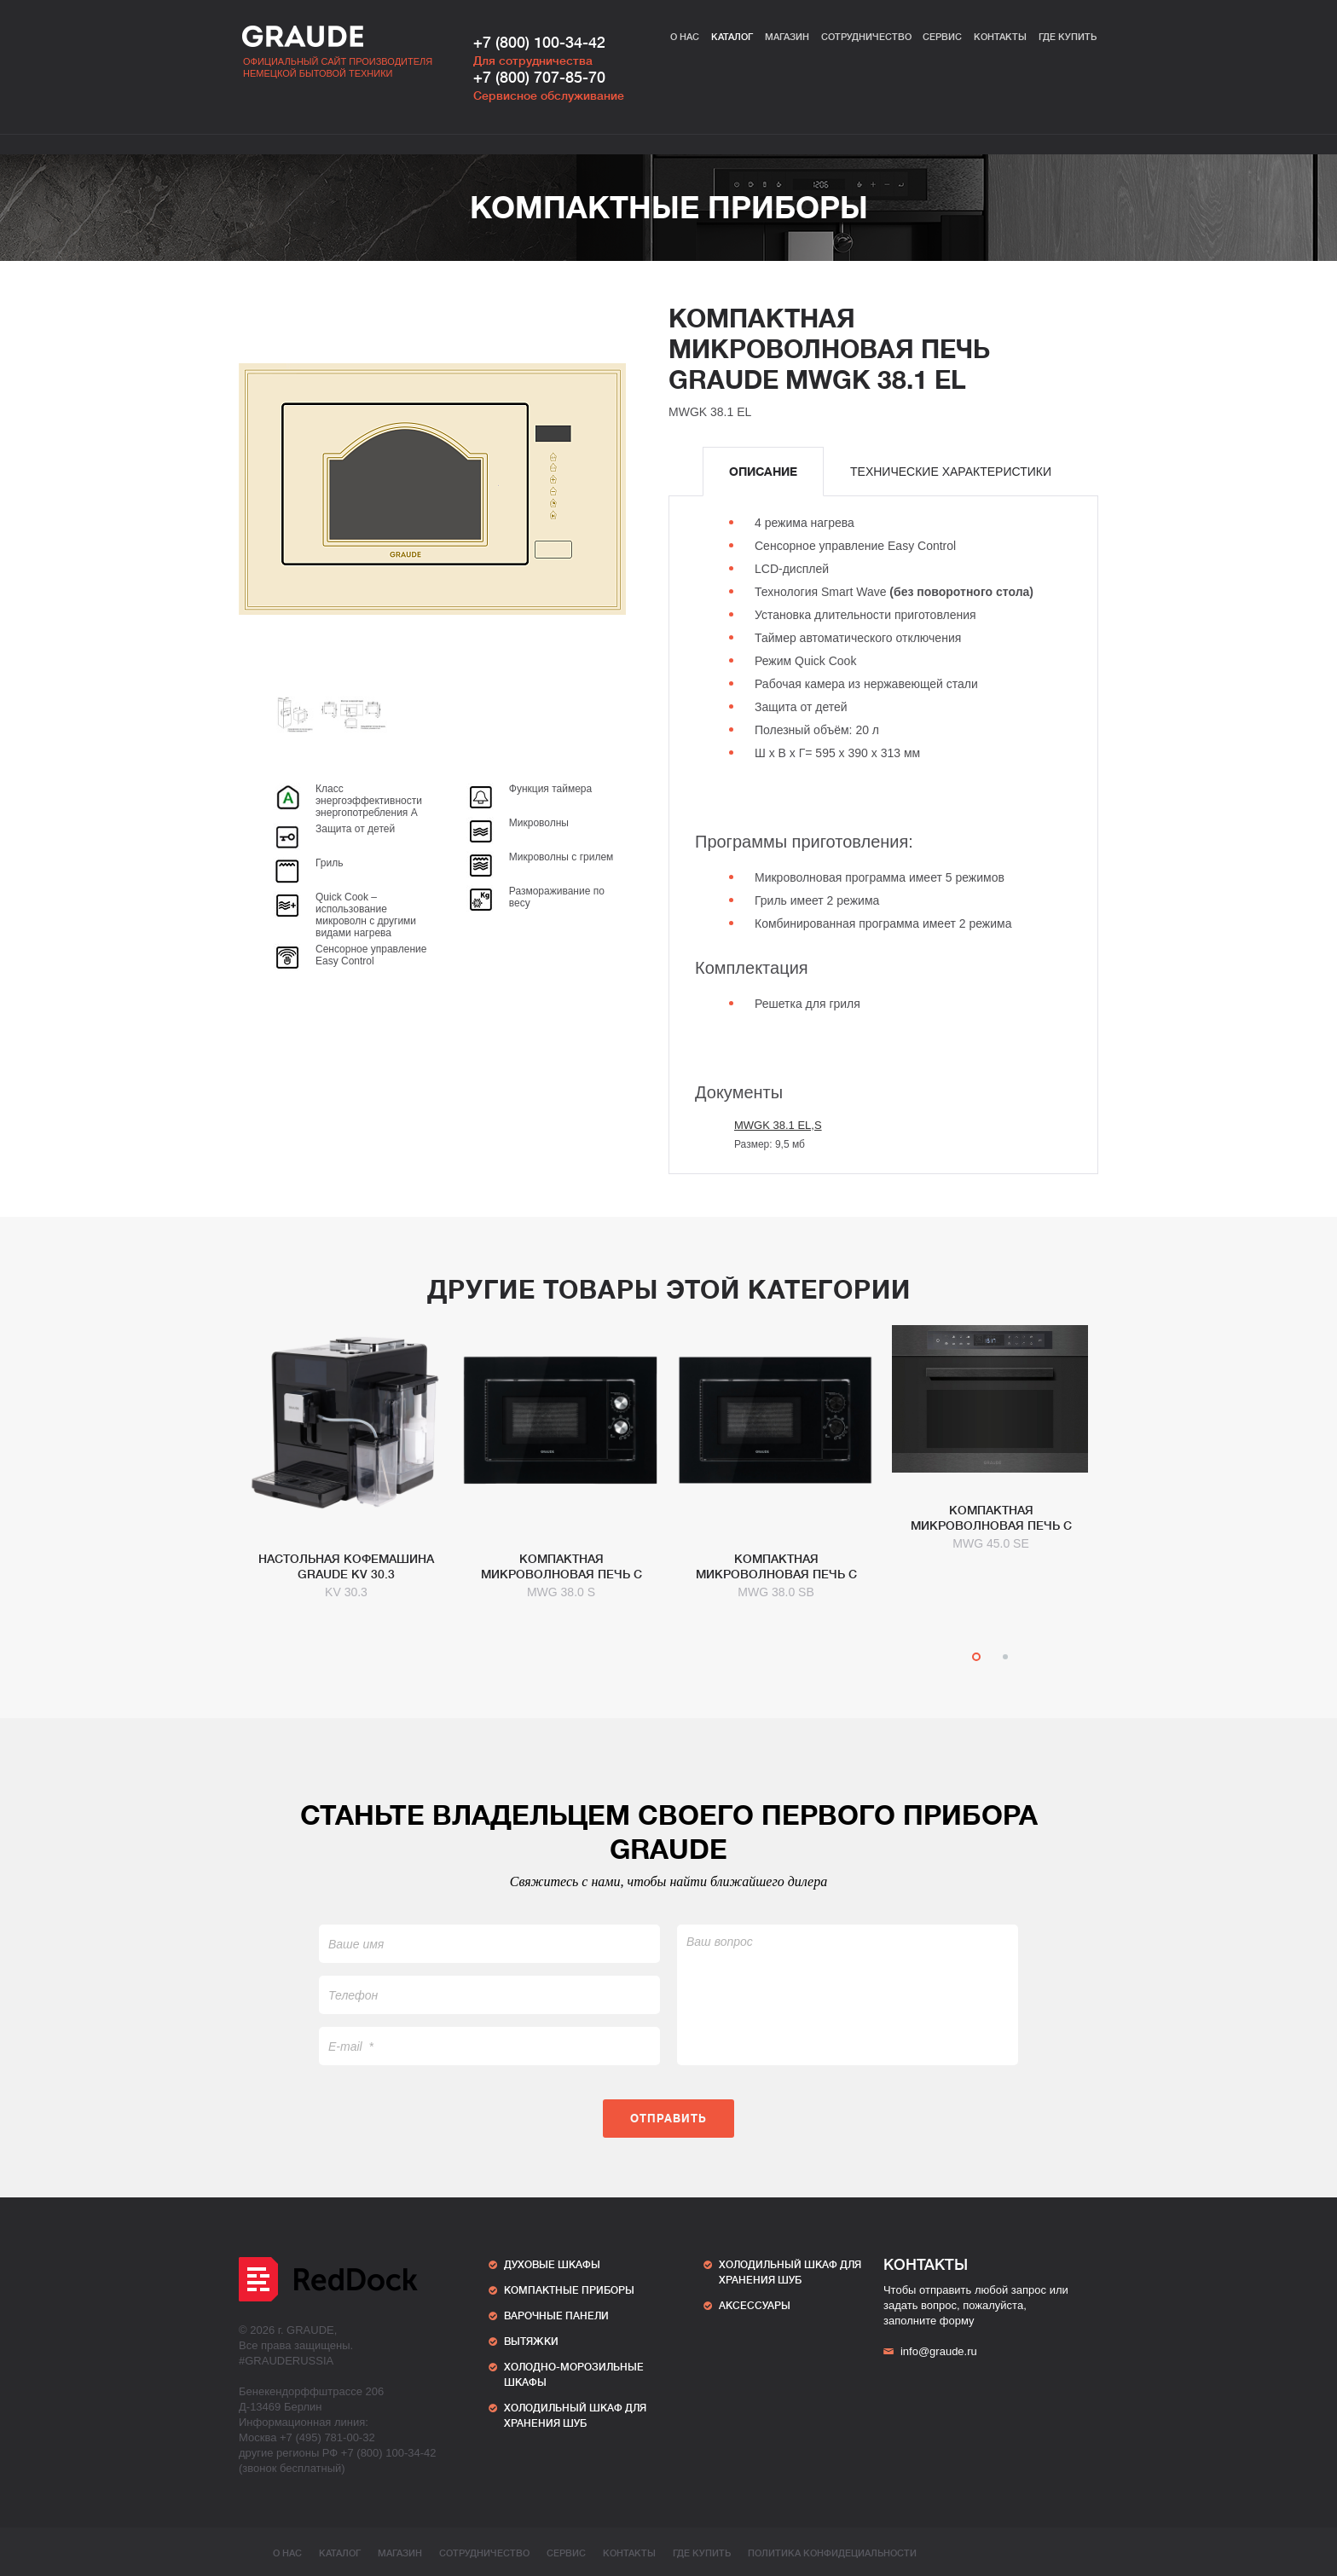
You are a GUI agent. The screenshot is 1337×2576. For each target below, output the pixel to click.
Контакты (1000, 37)
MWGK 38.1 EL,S (778, 1125)
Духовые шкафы (552, 2265)
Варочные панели (556, 2316)
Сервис (942, 37)
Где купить (1068, 37)
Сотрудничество (866, 37)
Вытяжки (531, 2341)
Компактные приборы (669, 207)
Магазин (787, 37)
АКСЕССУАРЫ (754, 2306)
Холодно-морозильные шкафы (574, 2374)
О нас (684, 37)
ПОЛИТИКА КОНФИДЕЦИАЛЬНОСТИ (832, 2553)
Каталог (732, 37)
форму (957, 2320)
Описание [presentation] (763, 471)
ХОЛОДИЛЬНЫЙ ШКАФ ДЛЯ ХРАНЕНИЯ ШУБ (575, 2415)
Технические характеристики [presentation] (950, 471)
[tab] (763, 471)
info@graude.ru (930, 2351)
